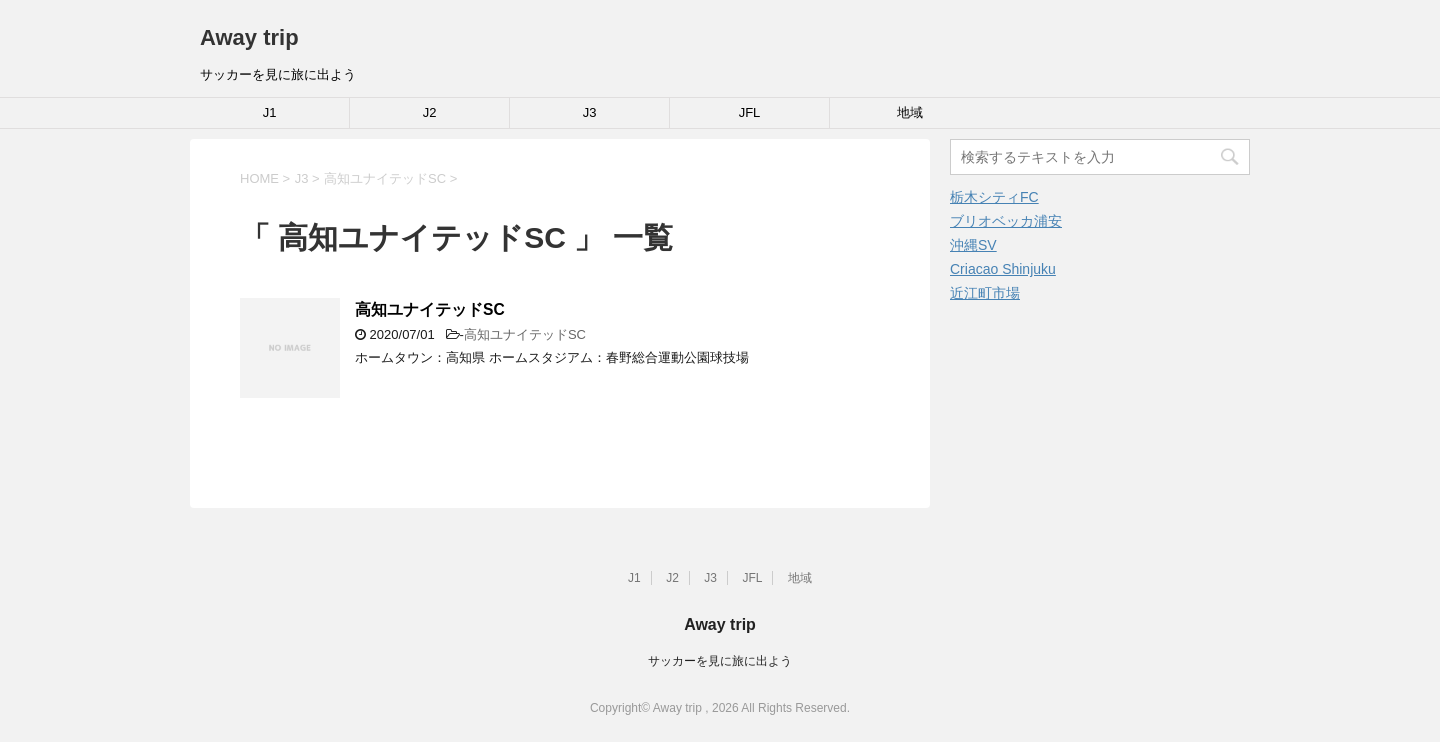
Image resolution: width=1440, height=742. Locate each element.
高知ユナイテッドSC (430, 309)
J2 (430, 112)
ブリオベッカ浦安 (1006, 221)
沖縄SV (973, 245)
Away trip (249, 37)
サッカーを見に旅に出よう (720, 661)
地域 (910, 112)
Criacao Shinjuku (1003, 269)
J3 (590, 112)
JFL (750, 112)
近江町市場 (985, 293)
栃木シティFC (994, 197)
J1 (270, 112)
